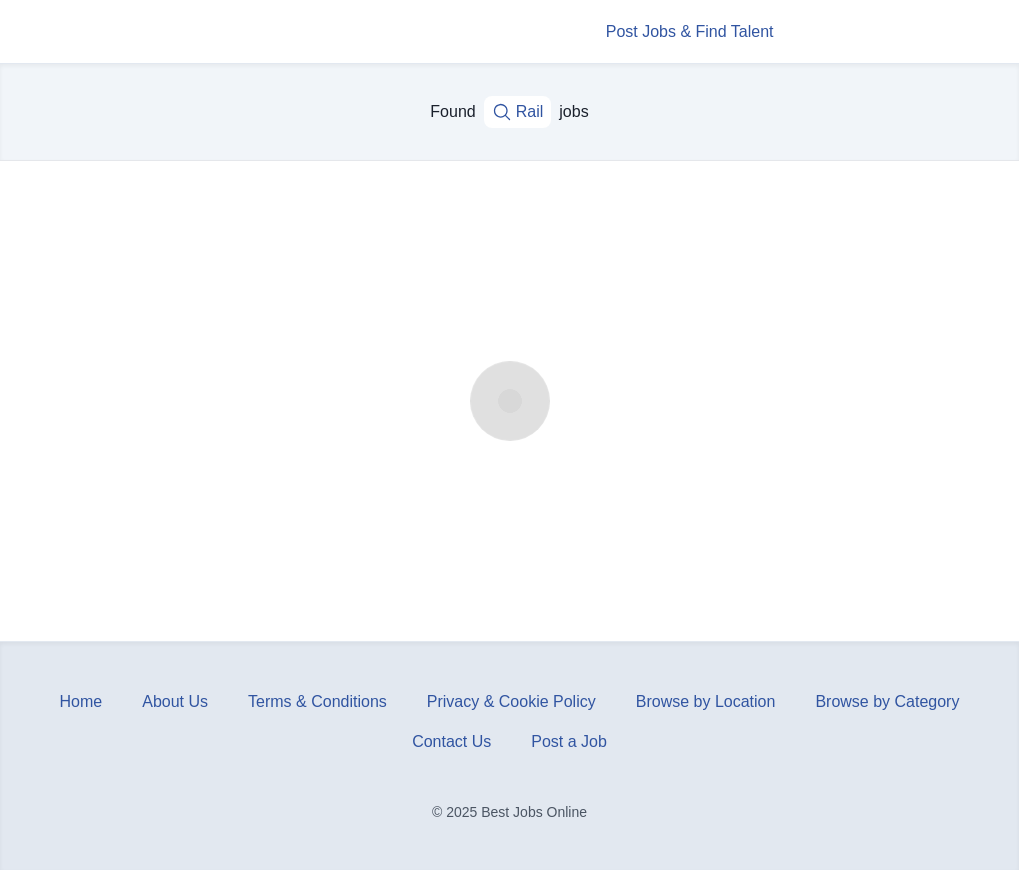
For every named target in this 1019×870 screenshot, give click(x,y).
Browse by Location (706, 701)
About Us (175, 701)
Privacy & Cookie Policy (511, 701)
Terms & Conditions (317, 701)
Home (81, 701)
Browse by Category (887, 701)
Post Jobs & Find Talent (690, 31)
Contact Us (451, 741)
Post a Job (569, 741)
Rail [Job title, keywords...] (518, 112)
